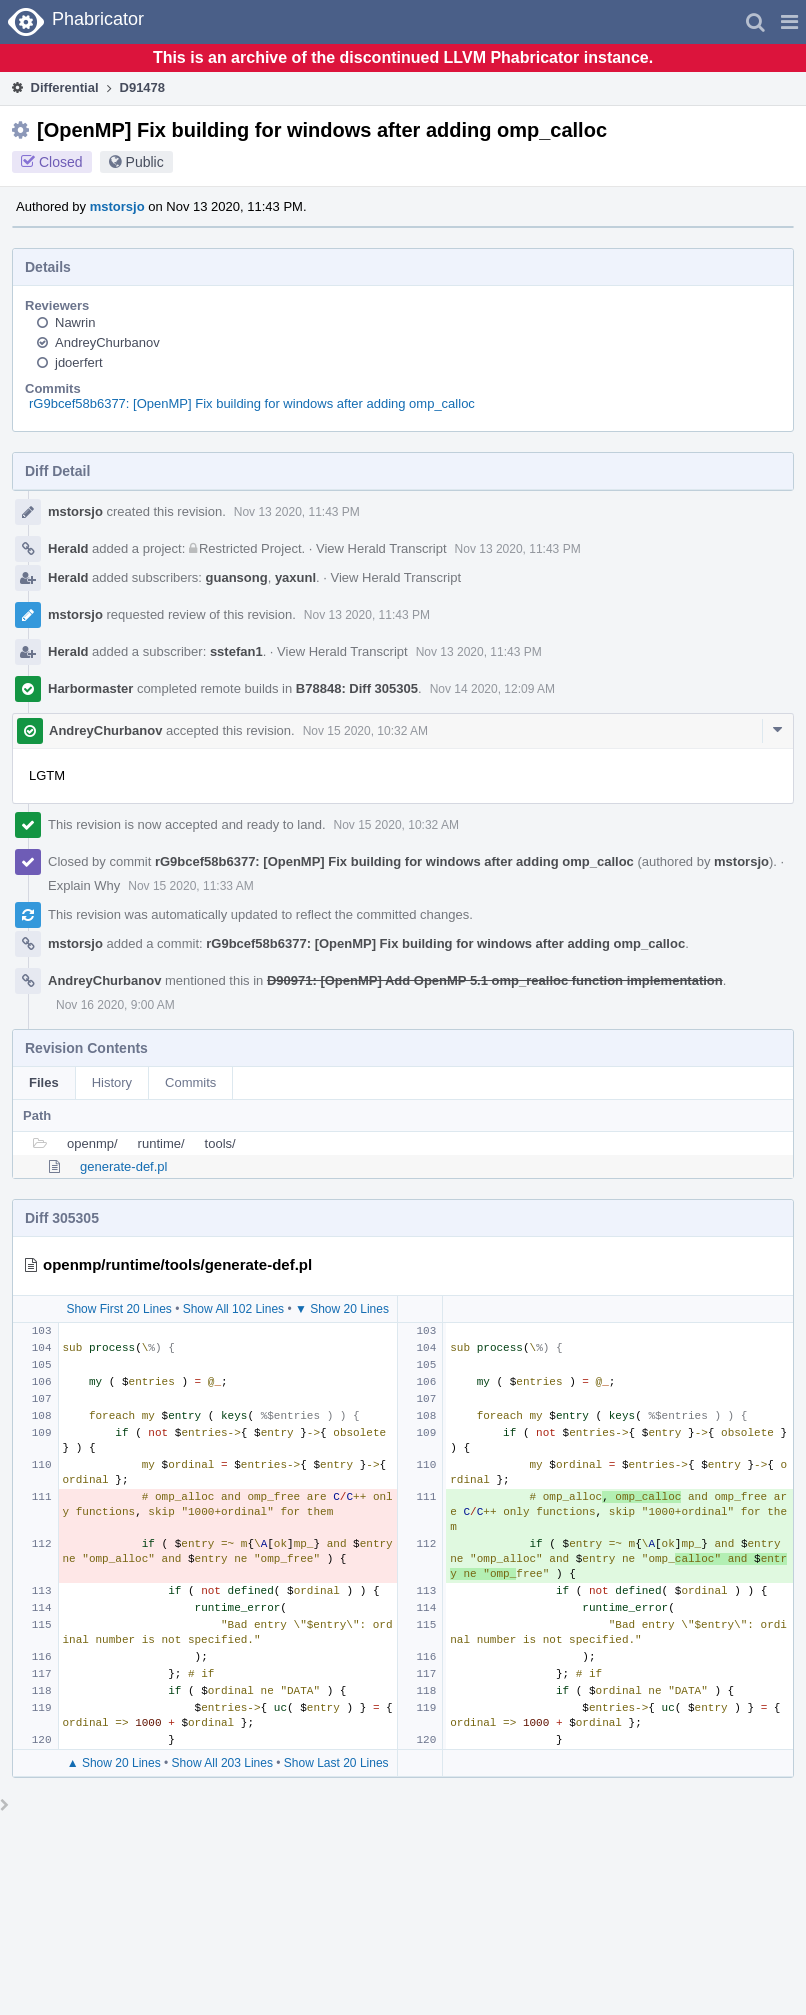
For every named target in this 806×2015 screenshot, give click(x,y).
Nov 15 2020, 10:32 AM (365, 731)
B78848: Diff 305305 (357, 688)
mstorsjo (117, 206)
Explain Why (84, 885)
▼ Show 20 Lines (342, 1309)
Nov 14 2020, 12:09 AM (492, 689)
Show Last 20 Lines (336, 1763)
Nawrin (75, 322)
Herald (68, 548)
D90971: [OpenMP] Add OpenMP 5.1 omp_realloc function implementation (495, 980)
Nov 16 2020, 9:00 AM (115, 1005)
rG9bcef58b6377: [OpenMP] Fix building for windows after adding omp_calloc (252, 403)
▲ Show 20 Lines (114, 1763)
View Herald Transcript (381, 548)
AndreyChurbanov (107, 342)
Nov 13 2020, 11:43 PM (297, 512)
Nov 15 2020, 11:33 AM (190, 886)
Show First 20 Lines (118, 1309)
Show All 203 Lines (222, 1763)
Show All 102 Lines (233, 1309)
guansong (237, 577)
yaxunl (295, 577)
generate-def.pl (123, 1166)
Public (145, 162)
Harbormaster (90, 688)
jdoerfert (79, 362)
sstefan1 (236, 651)
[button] (789, 22)
